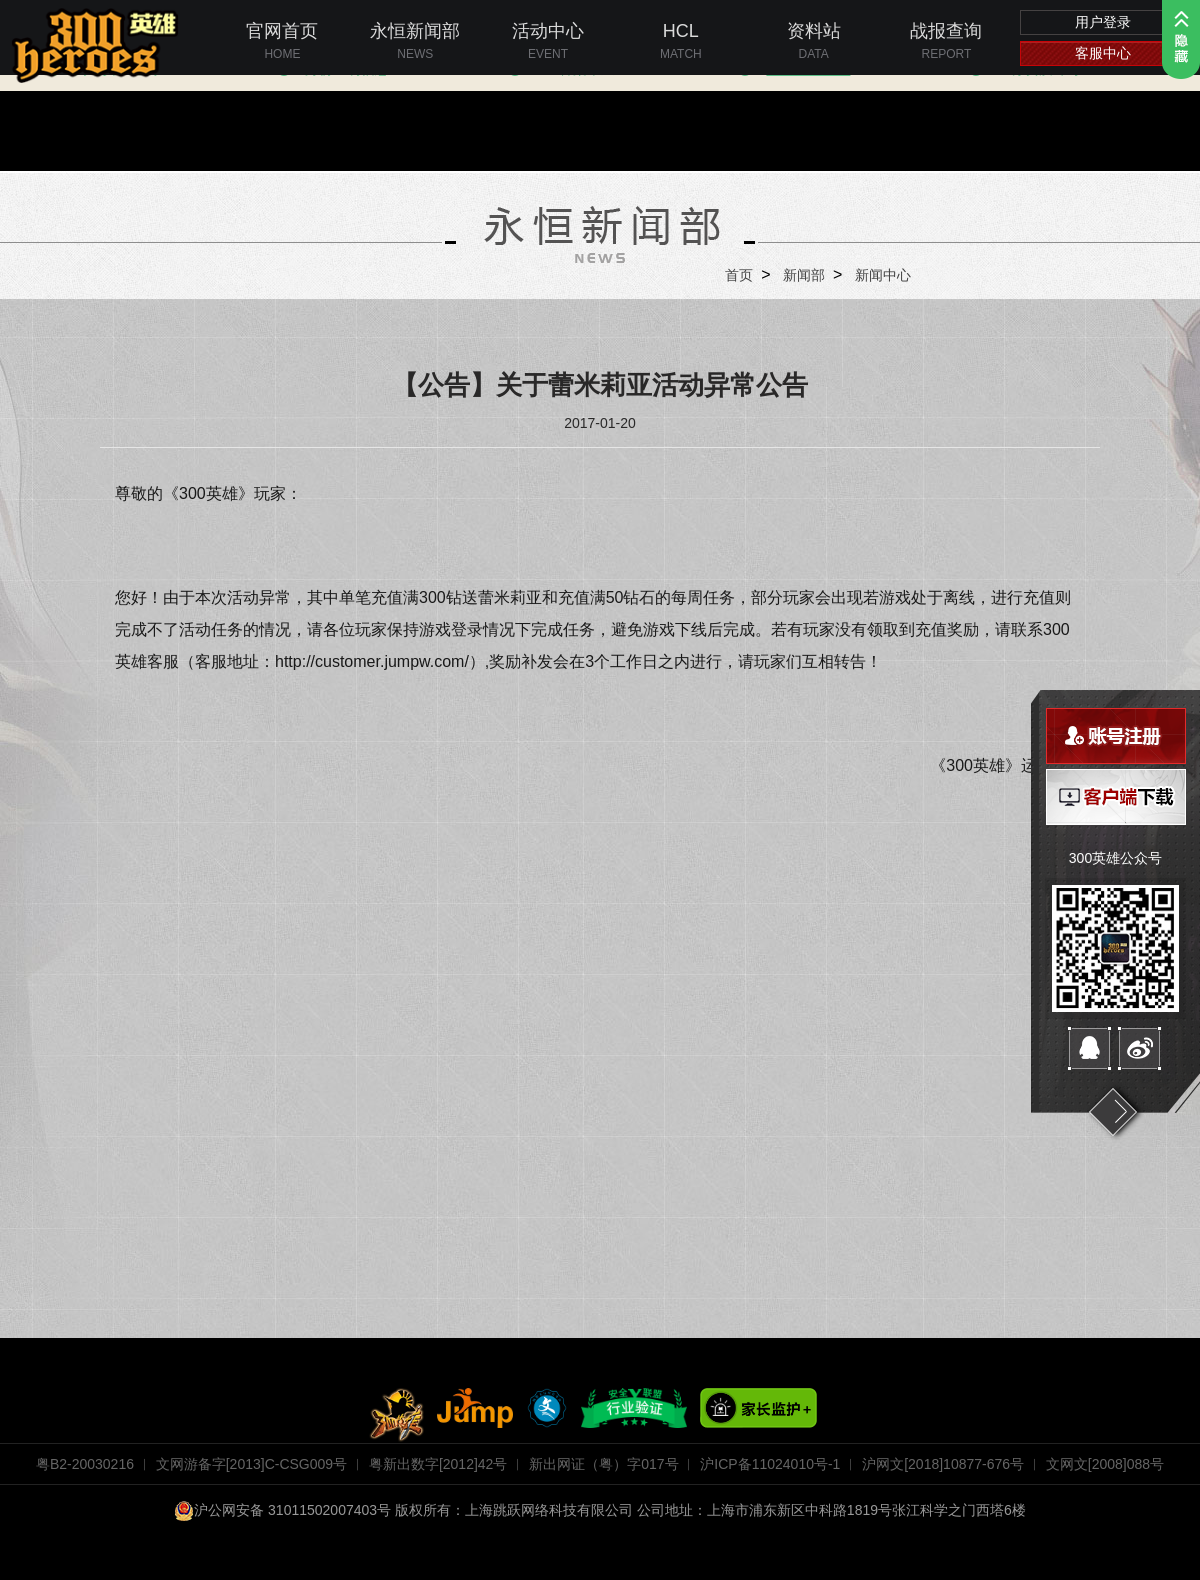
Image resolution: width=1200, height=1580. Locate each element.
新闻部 (804, 275)
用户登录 (1103, 22)
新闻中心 (883, 275)
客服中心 (1103, 53)
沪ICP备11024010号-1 (770, 1464)
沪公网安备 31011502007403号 (282, 1510)
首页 (739, 275)
